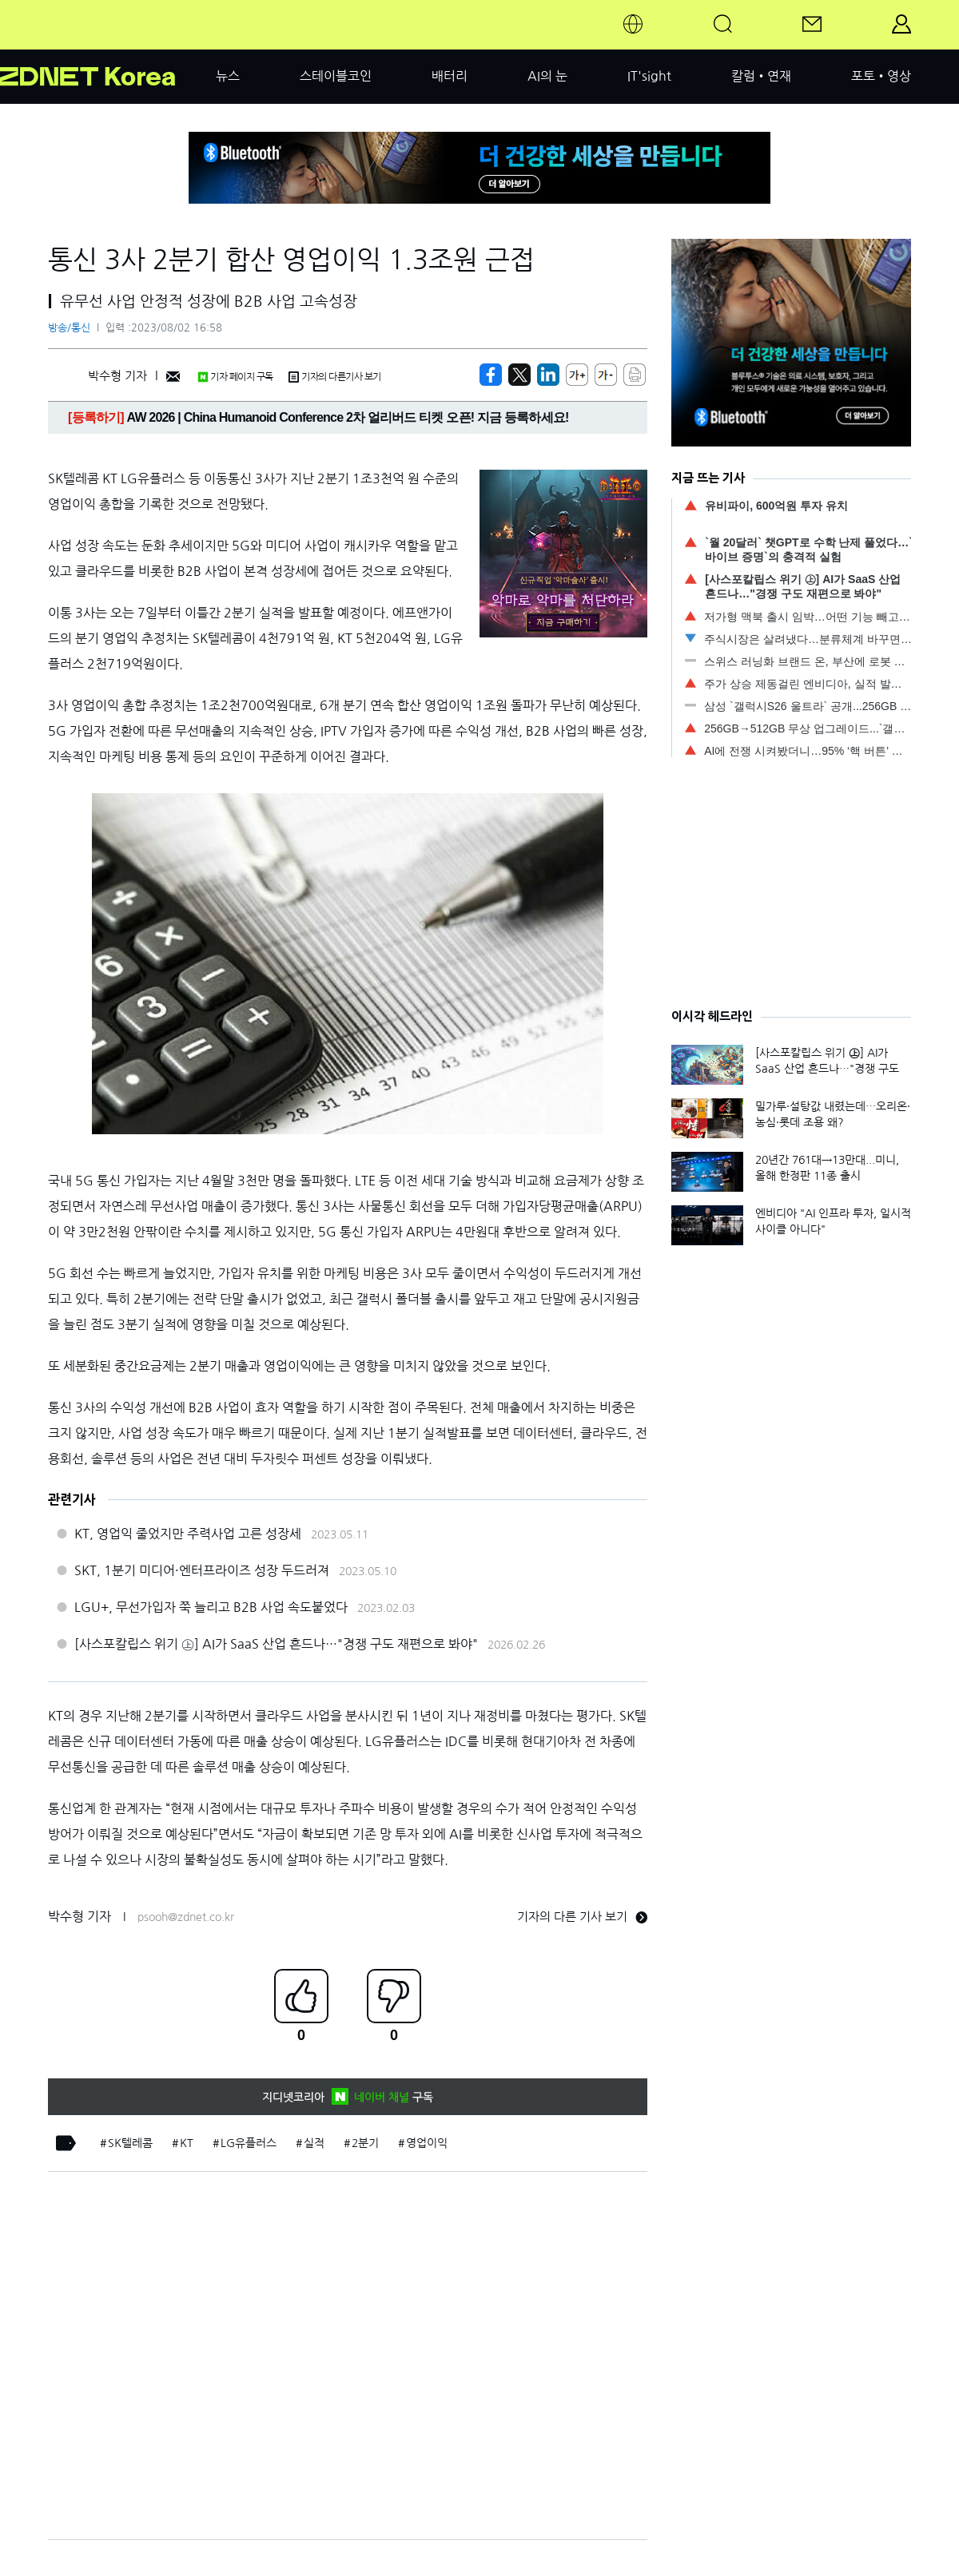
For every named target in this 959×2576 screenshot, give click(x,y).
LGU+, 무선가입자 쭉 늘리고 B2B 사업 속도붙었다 (211, 1607)
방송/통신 (69, 328)
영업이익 (427, 2143)
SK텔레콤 (130, 2143)
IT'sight (649, 75)
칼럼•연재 (761, 75)
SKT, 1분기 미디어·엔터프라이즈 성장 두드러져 (201, 1570)
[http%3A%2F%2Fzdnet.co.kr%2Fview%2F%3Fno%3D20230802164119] (548, 374)
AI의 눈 (547, 75)
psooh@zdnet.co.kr (185, 1917)
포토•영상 (881, 75)
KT (186, 2143)
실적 (314, 2143)
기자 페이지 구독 (235, 377)
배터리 (450, 75)
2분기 (365, 2143)
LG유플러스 (249, 2143)
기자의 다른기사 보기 (334, 377)
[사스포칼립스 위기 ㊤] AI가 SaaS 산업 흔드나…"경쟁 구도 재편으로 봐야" (276, 1643)
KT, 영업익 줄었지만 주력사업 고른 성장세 (187, 1533)
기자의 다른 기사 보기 (582, 1917)
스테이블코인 (336, 75)
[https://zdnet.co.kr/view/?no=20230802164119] (491, 374)
